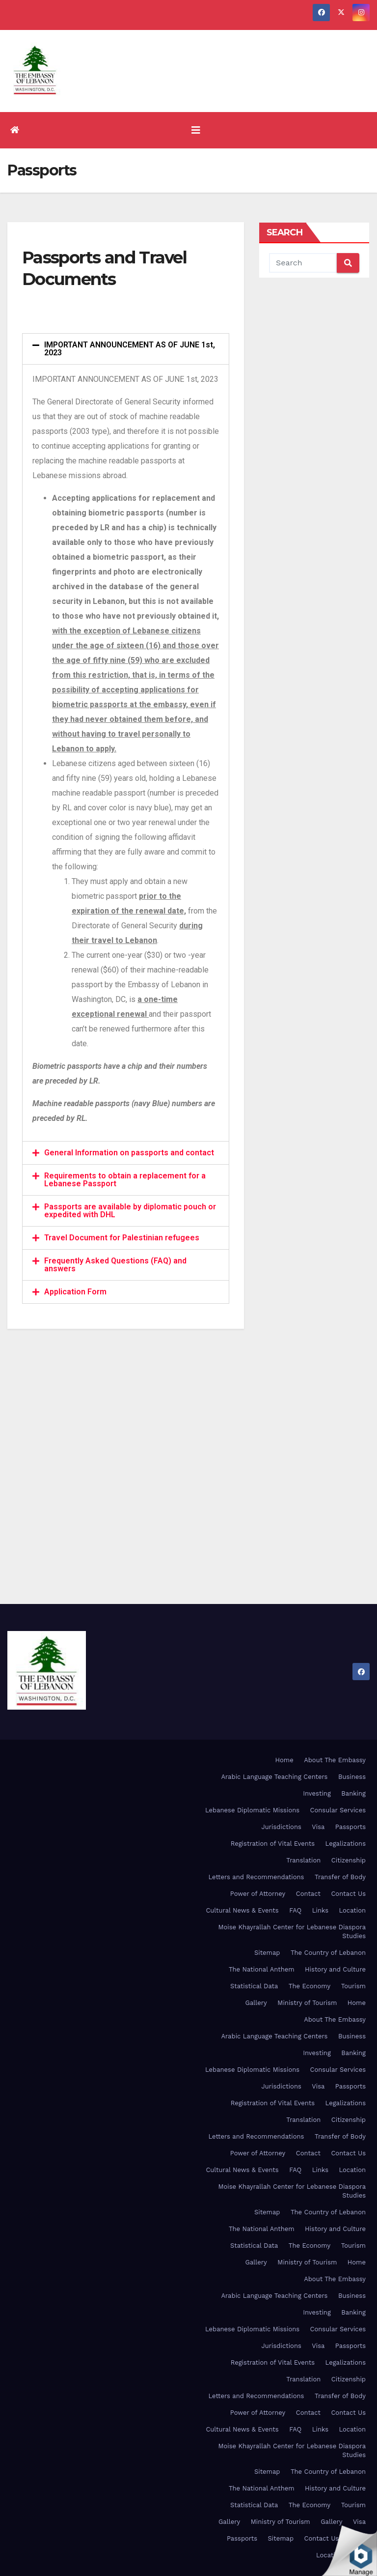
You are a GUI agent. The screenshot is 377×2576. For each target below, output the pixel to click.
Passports (350, 1827)
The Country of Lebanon (328, 1952)
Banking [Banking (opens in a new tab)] (353, 1793)
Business (352, 1776)
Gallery (256, 2002)
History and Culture (335, 1969)
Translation (303, 1860)
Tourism (353, 1986)
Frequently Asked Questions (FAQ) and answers (115, 1264)
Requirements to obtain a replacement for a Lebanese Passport (125, 1179)
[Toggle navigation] (196, 130)
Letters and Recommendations (256, 1877)
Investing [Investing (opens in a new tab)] (317, 1793)
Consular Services (338, 1810)
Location (352, 1910)
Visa (318, 1827)
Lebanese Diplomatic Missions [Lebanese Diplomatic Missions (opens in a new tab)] (252, 1810)
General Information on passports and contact (129, 1152)
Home (284, 1760)
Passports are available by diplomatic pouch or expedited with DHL (130, 1210)
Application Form (75, 1291)
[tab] (126, 349)
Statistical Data (254, 1986)
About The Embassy (335, 1760)
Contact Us (348, 1893)
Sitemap (267, 1952)
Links (320, 1910)
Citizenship (348, 1860)
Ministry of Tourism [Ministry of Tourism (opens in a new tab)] (307, 2002)
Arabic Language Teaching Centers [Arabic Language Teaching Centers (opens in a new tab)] (274, 1776)
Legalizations (345, 1843)
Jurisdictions (281, 1827)
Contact (308, 1893)
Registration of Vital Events (273, 1843)
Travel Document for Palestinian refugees (121, 1237)
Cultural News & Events (242, 1910)
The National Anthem (262, 1969)
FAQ (295, 1910)
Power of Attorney (257, 1893)
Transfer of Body (340, 1877)
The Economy (309, 1986)
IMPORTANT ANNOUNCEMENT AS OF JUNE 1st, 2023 (129, 348)
